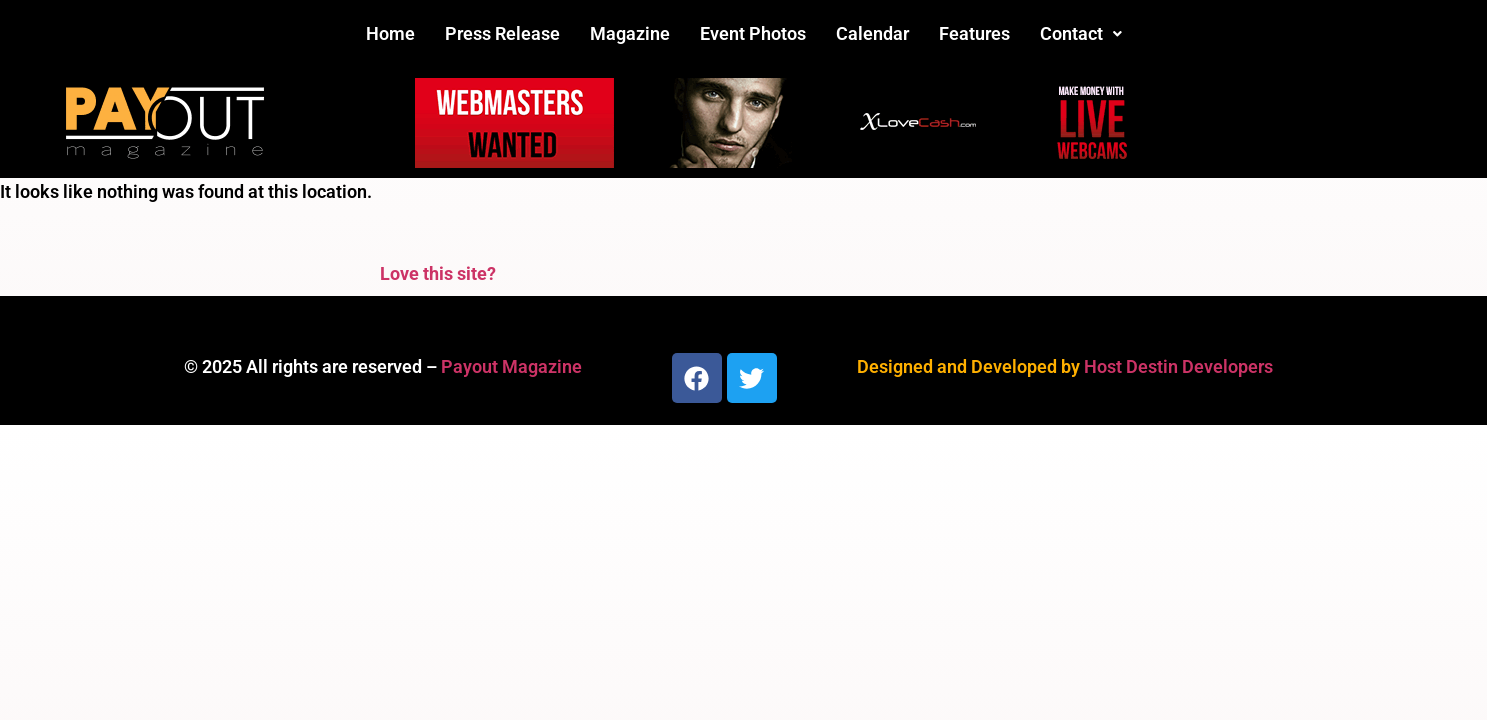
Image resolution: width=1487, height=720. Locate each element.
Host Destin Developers (1178, 366)
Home (390, 33)
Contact (1081, 33)
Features (974, 33)
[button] (1081, 34)
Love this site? (438, 273)
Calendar (872, 33)
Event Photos (753, 33)
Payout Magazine (511, 366)
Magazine (630, 33)
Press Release (502, 33)
